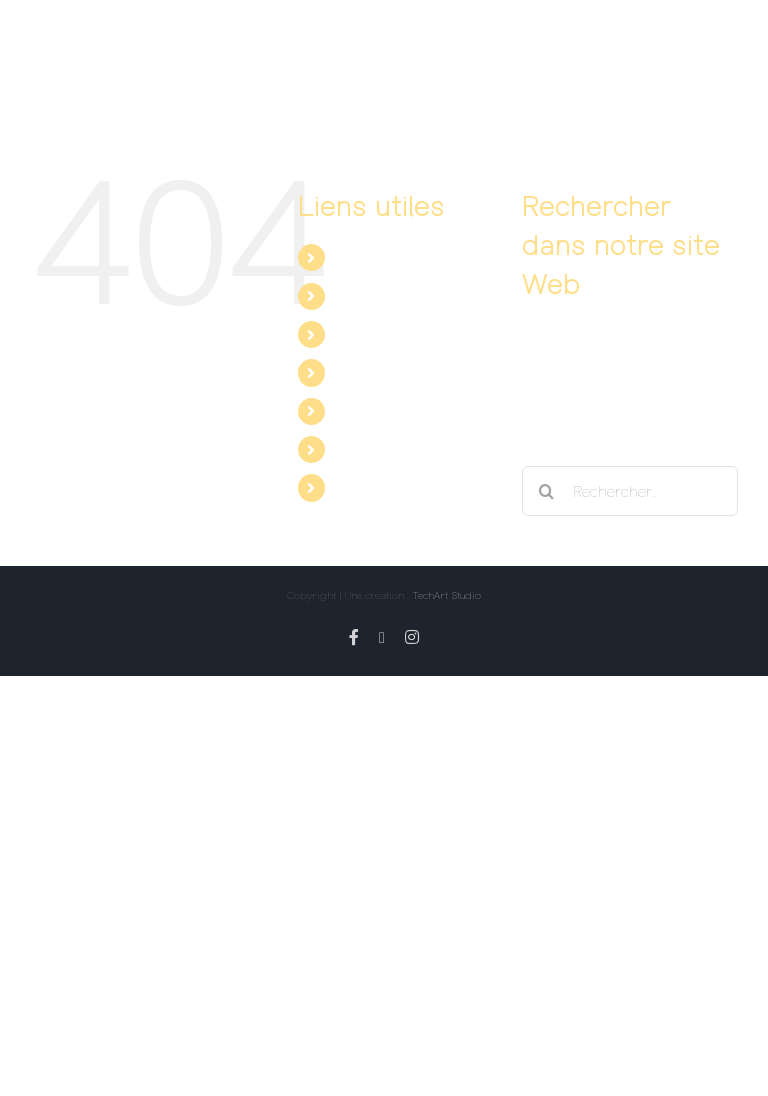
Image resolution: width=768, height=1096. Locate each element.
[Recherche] (547, 491)
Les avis (364, 334)
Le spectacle (379, 257)
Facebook (369, 411)
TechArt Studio (446, 595)
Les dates (370, 296)
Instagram (371, 487)
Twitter (359, 449)
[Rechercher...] (630, 491)
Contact (363, 372)
